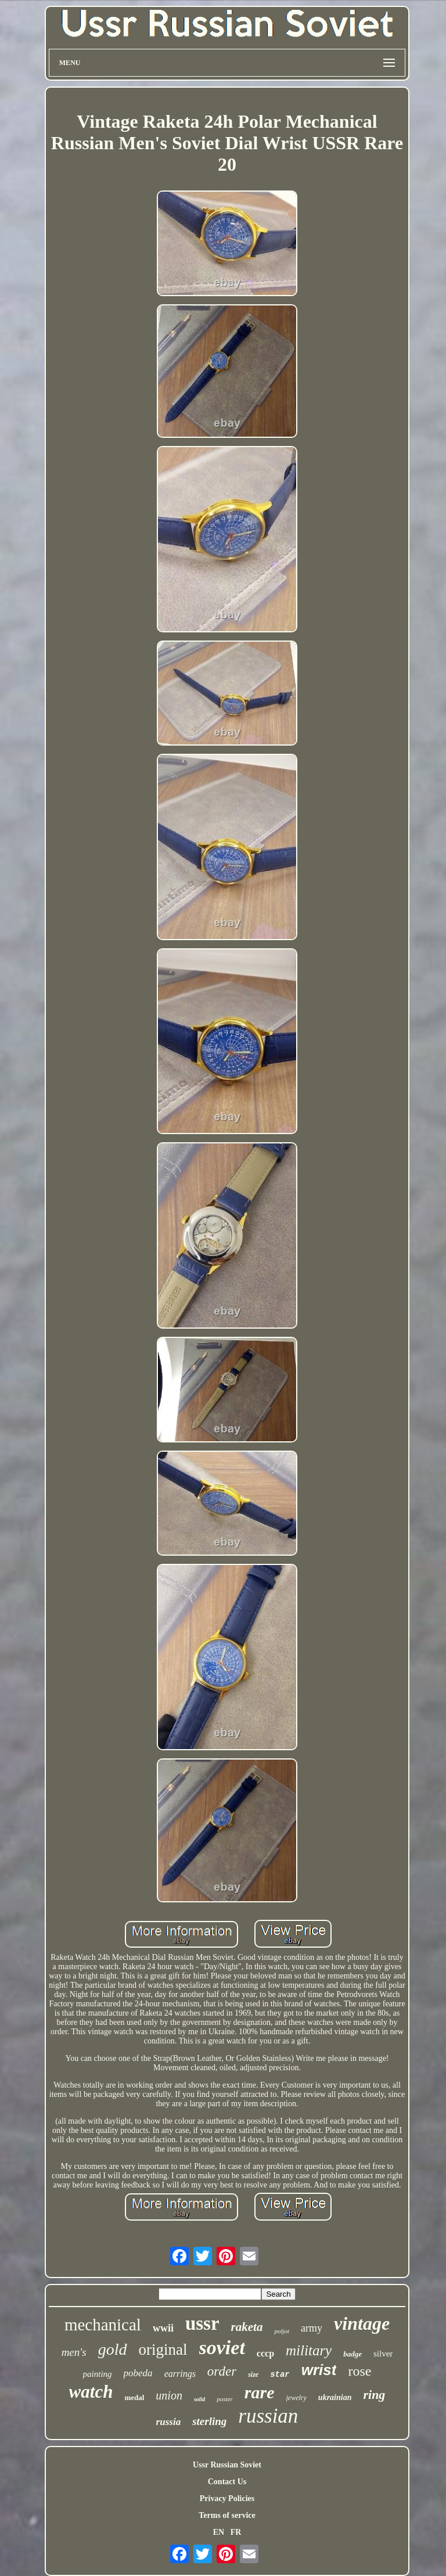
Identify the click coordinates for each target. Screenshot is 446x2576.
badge (352, 2354)
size (253, 2374)
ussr (202, 2323)
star (280, 2374)
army (311, 2328)
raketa (247, 2327)
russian (268, 2416)
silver (383, 2353)
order (221, 2371)
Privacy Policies (227, 2498)
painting (97, 2374)
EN (218, 2532)
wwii (163, 2328)
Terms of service (227, 2515)
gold (112, 2349)
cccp (265, 2353)
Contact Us (227, 2481)
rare (259, 2392)
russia (168, 2421)
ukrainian (335, 2397)
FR (236, 2532)
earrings (180, 2374)
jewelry (296, 2398)
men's (74, 2352)
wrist (319, 2370)
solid (199, 2399)
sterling (209, 2421)
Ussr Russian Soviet (227, 2464)
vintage (362, 2323)
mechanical (102, 2324)
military (309, 2350)
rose (359, 2371)
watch (91, 2391)
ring (374, 2394)
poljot (281, 2330)
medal (134, 2397)
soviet (222, 2347)
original (163, 2349)
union (169, 2395)
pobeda (138, 2373)
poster (225, 2398)
